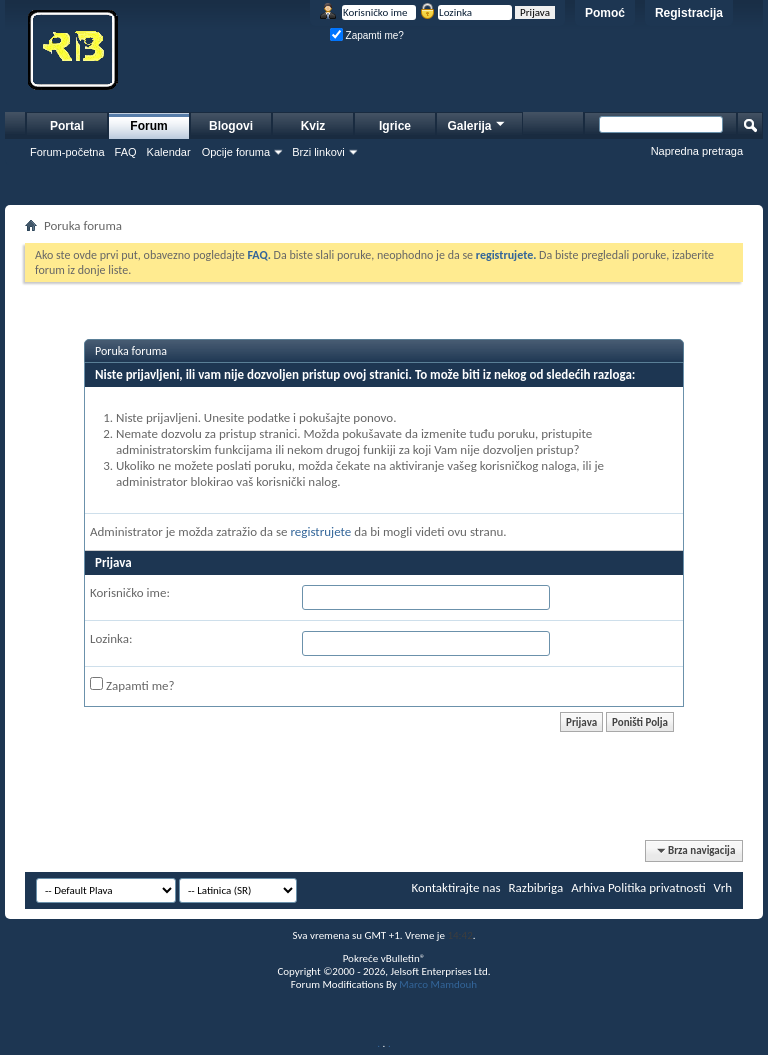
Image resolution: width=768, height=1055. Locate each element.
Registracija (689, 13)
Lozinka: (111, 638)
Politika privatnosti (657, 887)
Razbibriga (536, 887)
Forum (148, 126)
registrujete (320, 531)
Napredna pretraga (697, 151)
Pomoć (605, 13)
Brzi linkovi (318, 152)
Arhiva (588, 887)
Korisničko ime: (130, 592)
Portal (67, 126)
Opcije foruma (236, 152)
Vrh (723, 887)
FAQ (126, 152)
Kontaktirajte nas (456, 887)
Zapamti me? (367, 35)
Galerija (477, 123)
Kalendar (169, 152)
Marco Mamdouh (438, 984)
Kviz (313, 126)
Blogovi (231, 126)
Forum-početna (67, 152)
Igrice (395, 126)
